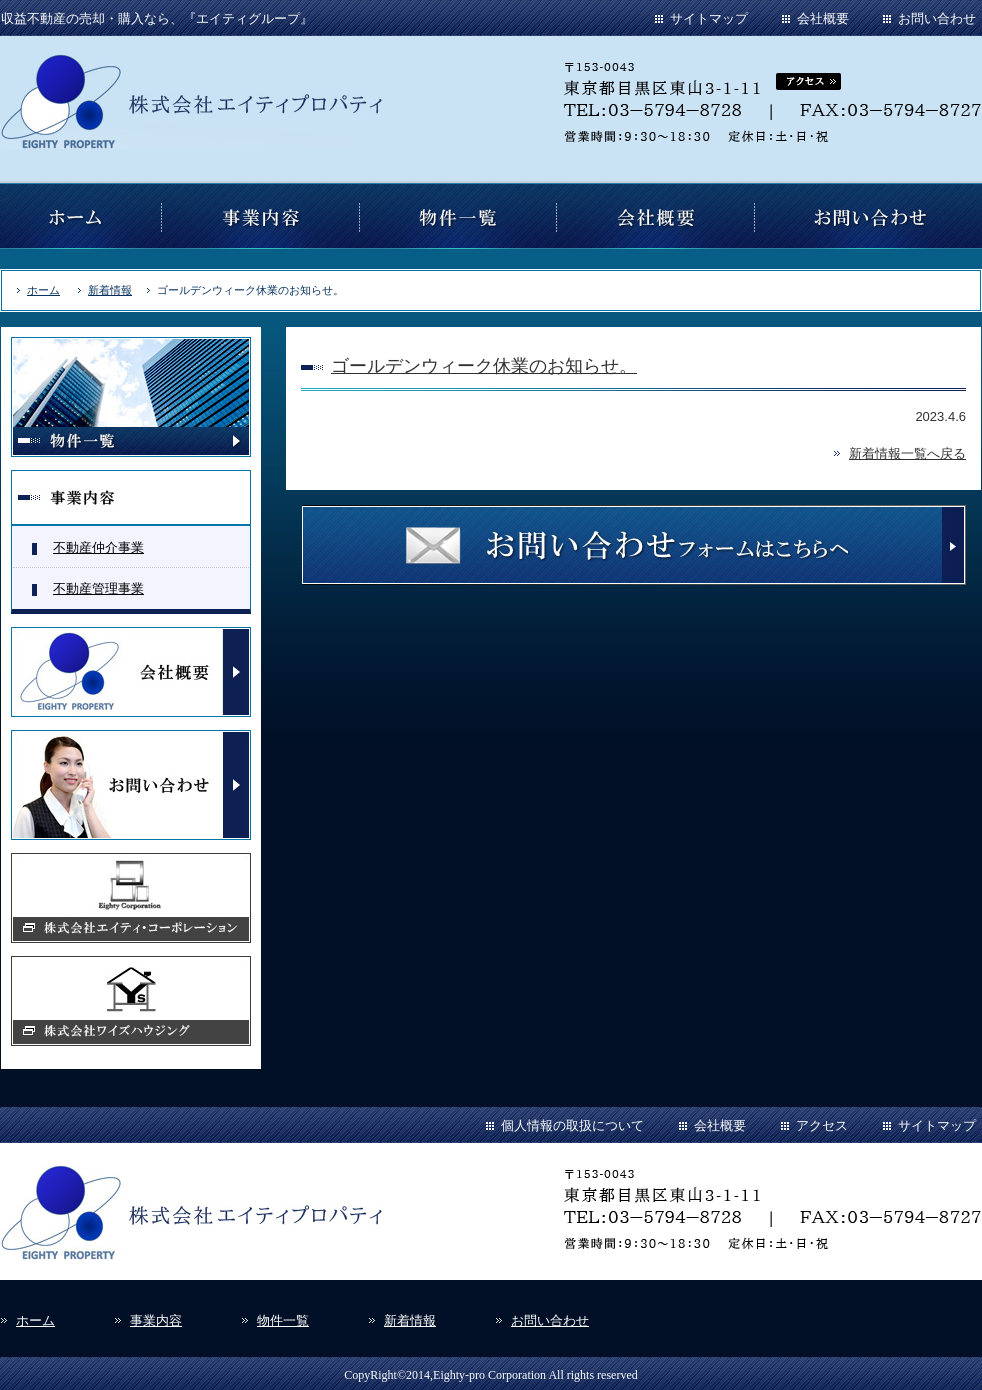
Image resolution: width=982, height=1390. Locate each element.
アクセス (822, 1125)
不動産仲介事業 (98, 547)
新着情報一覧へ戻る (907, 453)
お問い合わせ (937, 18)
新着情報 (110, 290)
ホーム (43, 290)
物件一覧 (283, 1320)
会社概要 (823, 18)
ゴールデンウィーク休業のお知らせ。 (484, 366)
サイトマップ (709, 18)
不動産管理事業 (98, 588)
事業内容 (156, 1320)
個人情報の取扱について (572, 1125)
